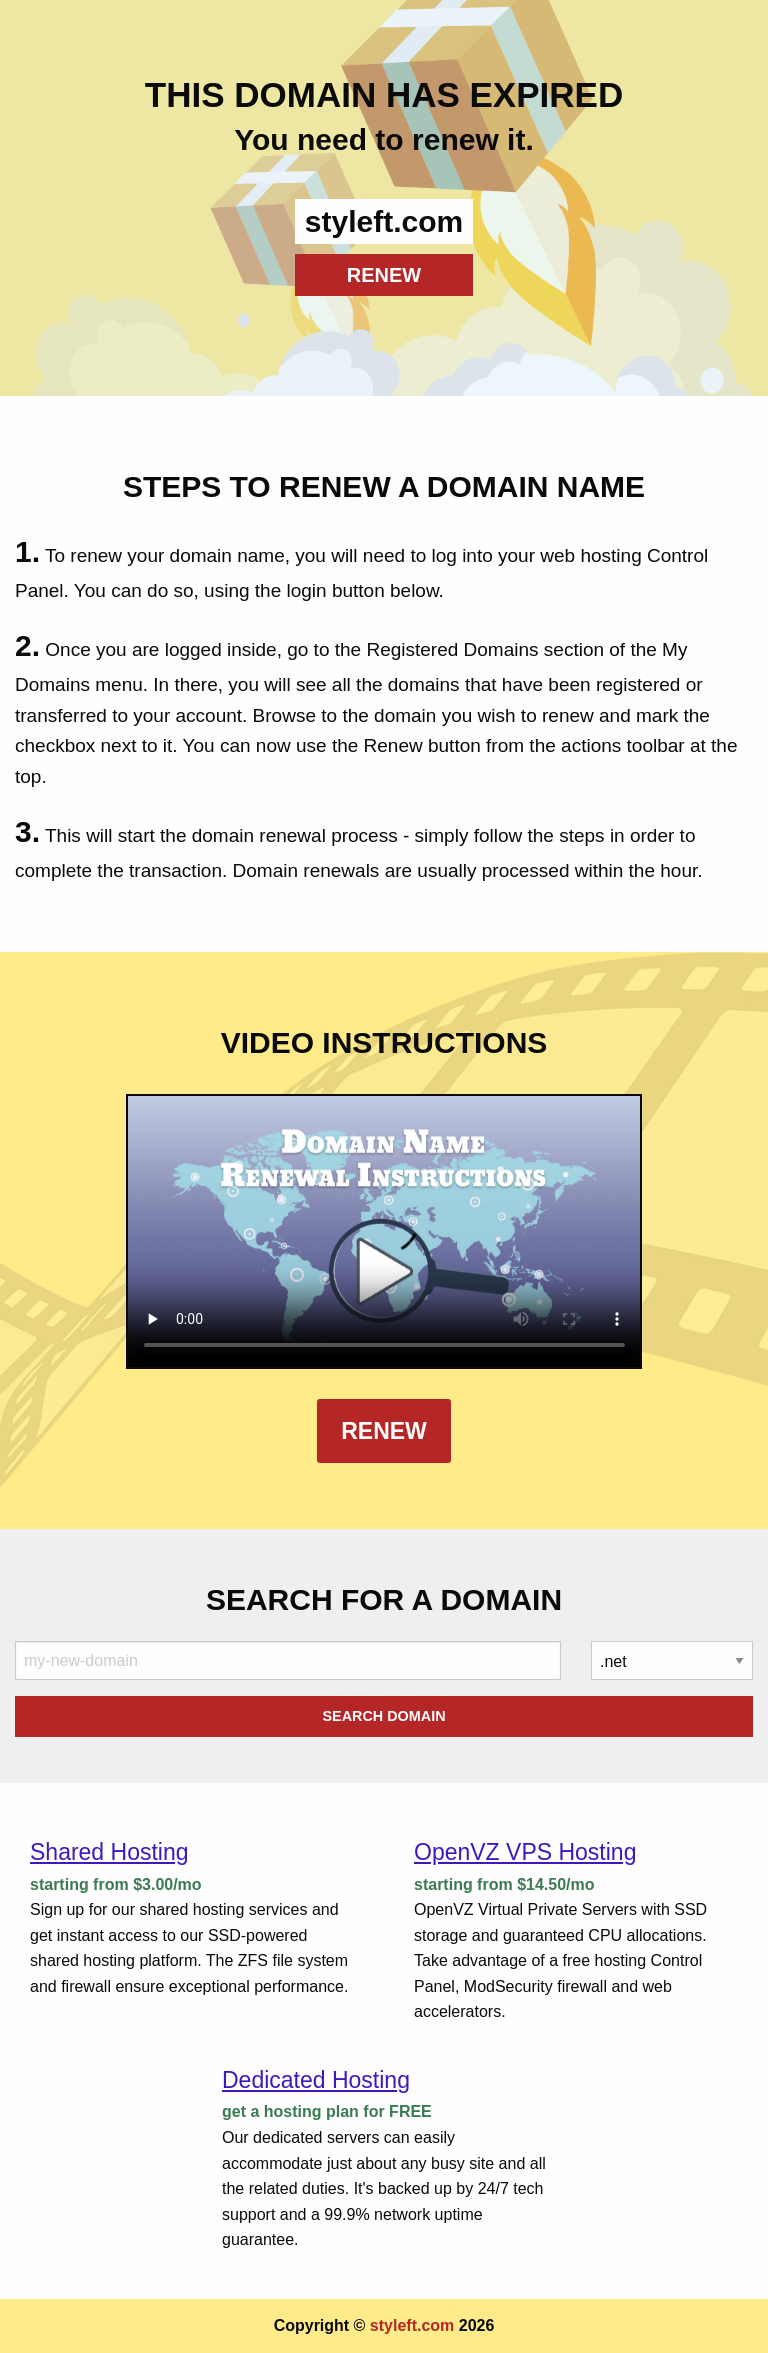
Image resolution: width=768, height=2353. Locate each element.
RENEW (384, 275)
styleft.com (412, 2325)
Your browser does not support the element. (384, 1231)
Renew (384, 1431)
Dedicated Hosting (316, 2080)
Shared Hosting (109, 1852)
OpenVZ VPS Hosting (525, 1852)
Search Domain (383, 1716)
